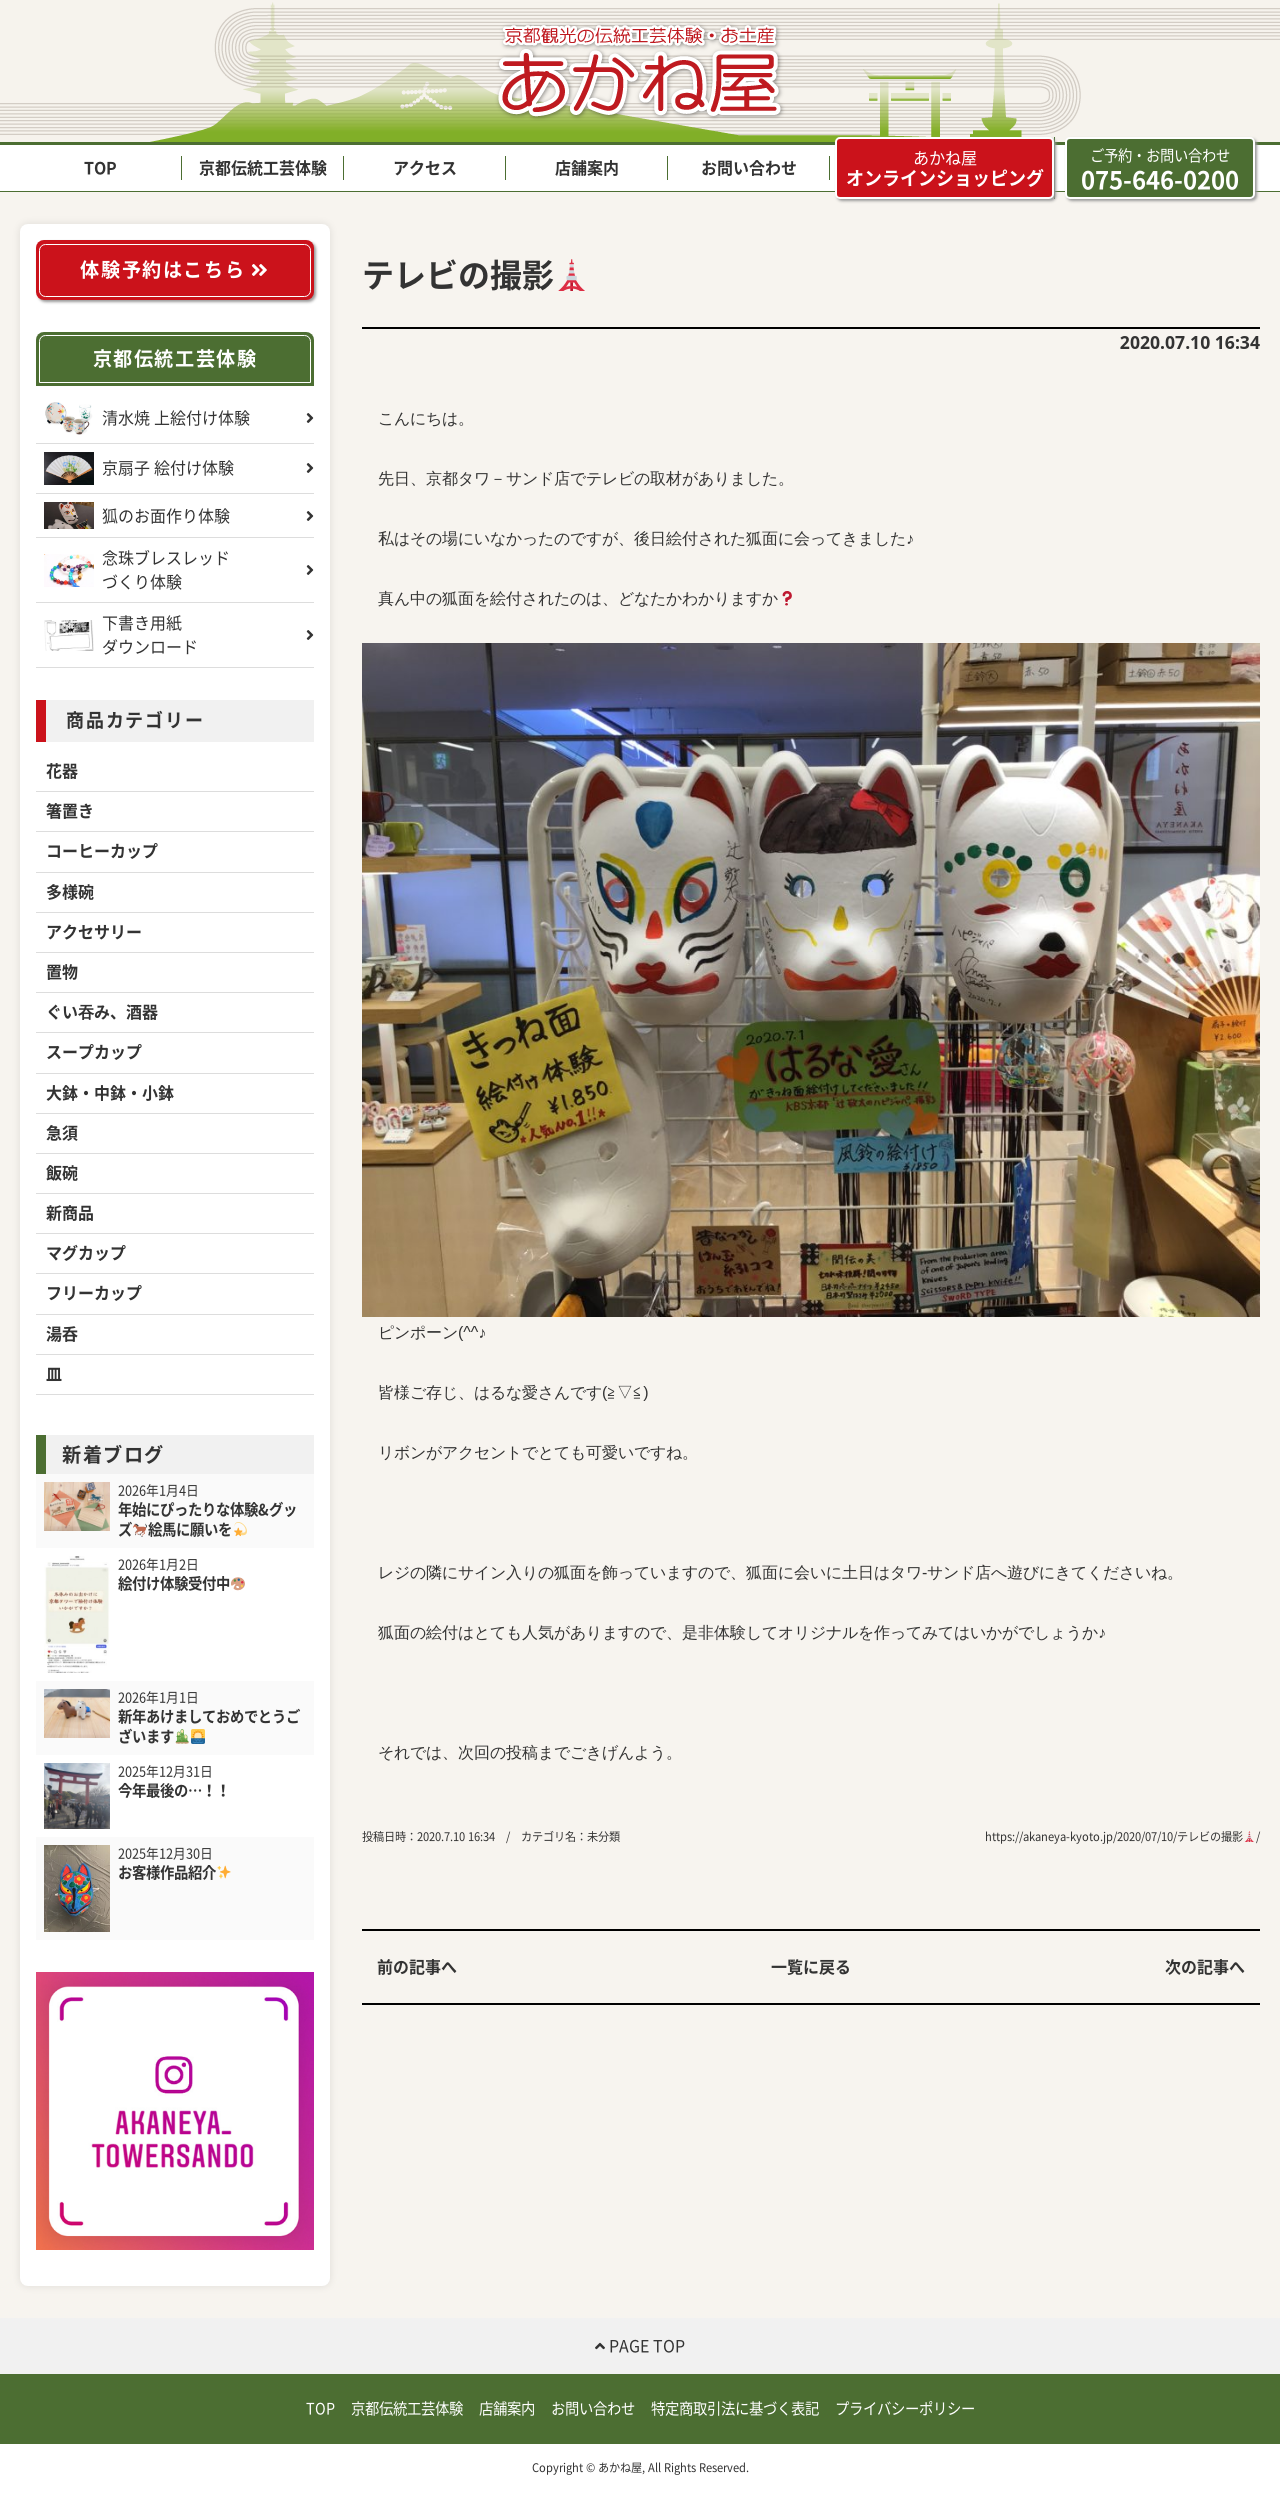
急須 (62, 1133)
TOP (100, 168)
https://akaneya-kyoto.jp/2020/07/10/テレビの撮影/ (1122, 1836)
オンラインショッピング (945, 168)
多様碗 (70, 892)
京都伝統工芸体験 (263, 168)
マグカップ (86, 1253)
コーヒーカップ (102, 851)
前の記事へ (417, 1967)
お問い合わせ (749, 168)
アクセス (425, 168)
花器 (62, 771)
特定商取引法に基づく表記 (735, 2408)
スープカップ (94, 1052)
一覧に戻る (811, 1967)
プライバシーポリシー (905, 2408)
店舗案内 (587, 168)
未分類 (603, 1836)
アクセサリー (94, 932)
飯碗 (62, 1173)
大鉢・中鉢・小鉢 (110, 1093)
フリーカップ (94, 1293)
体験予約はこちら (174, 269)
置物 (62, 972)
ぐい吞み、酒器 (102, 1012)
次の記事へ (1205, 1967)
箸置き (70, 811)
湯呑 (62, 1334)
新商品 (70, 1213)
